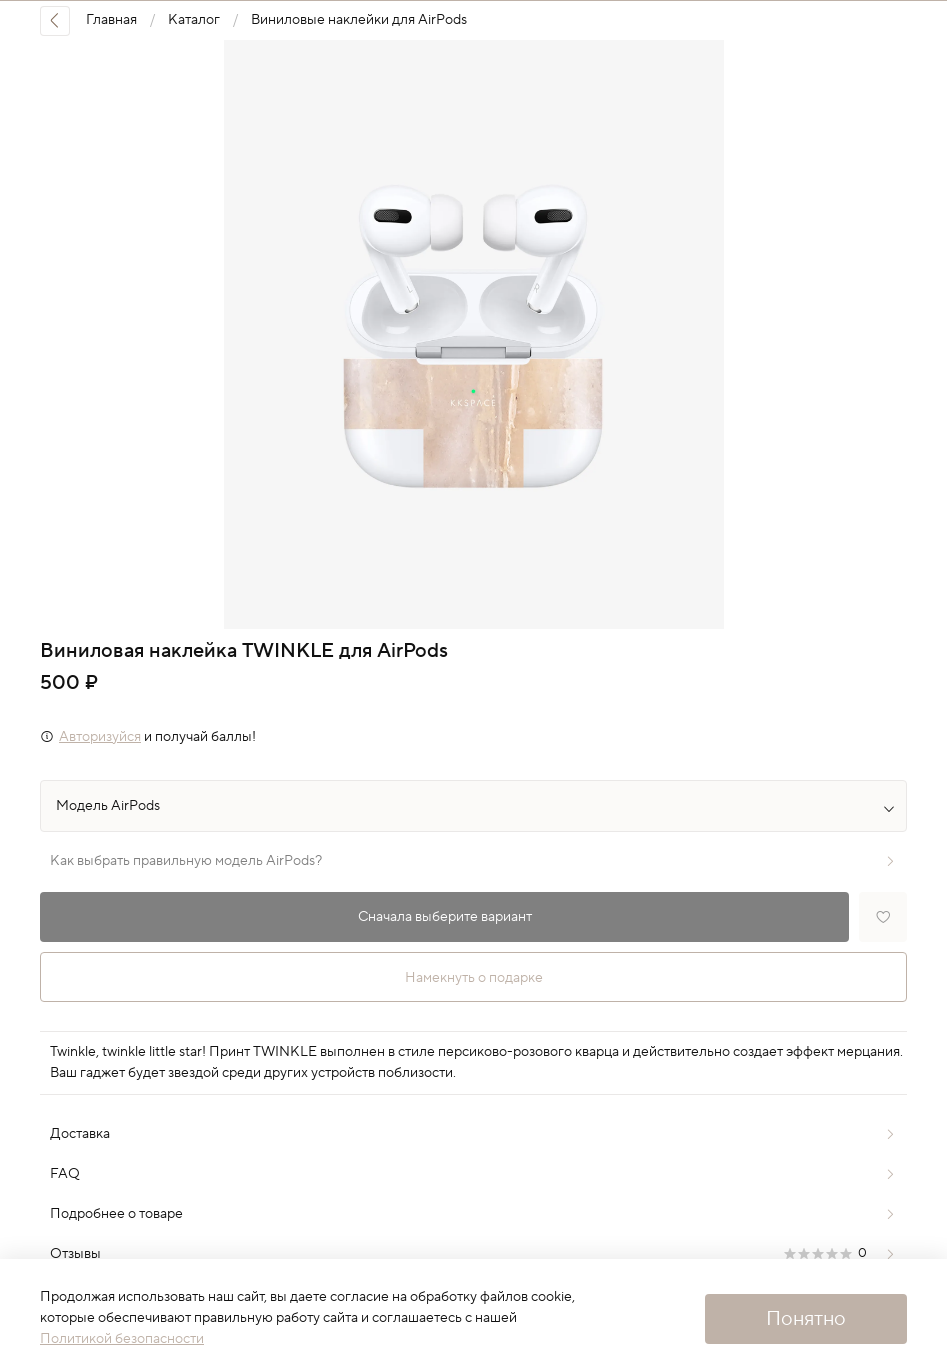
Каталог (194, 20)
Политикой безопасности (122, 1339)
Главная (111, 20)
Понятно (806, 1319)
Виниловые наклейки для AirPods (359, 20)
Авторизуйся (100, 737)
